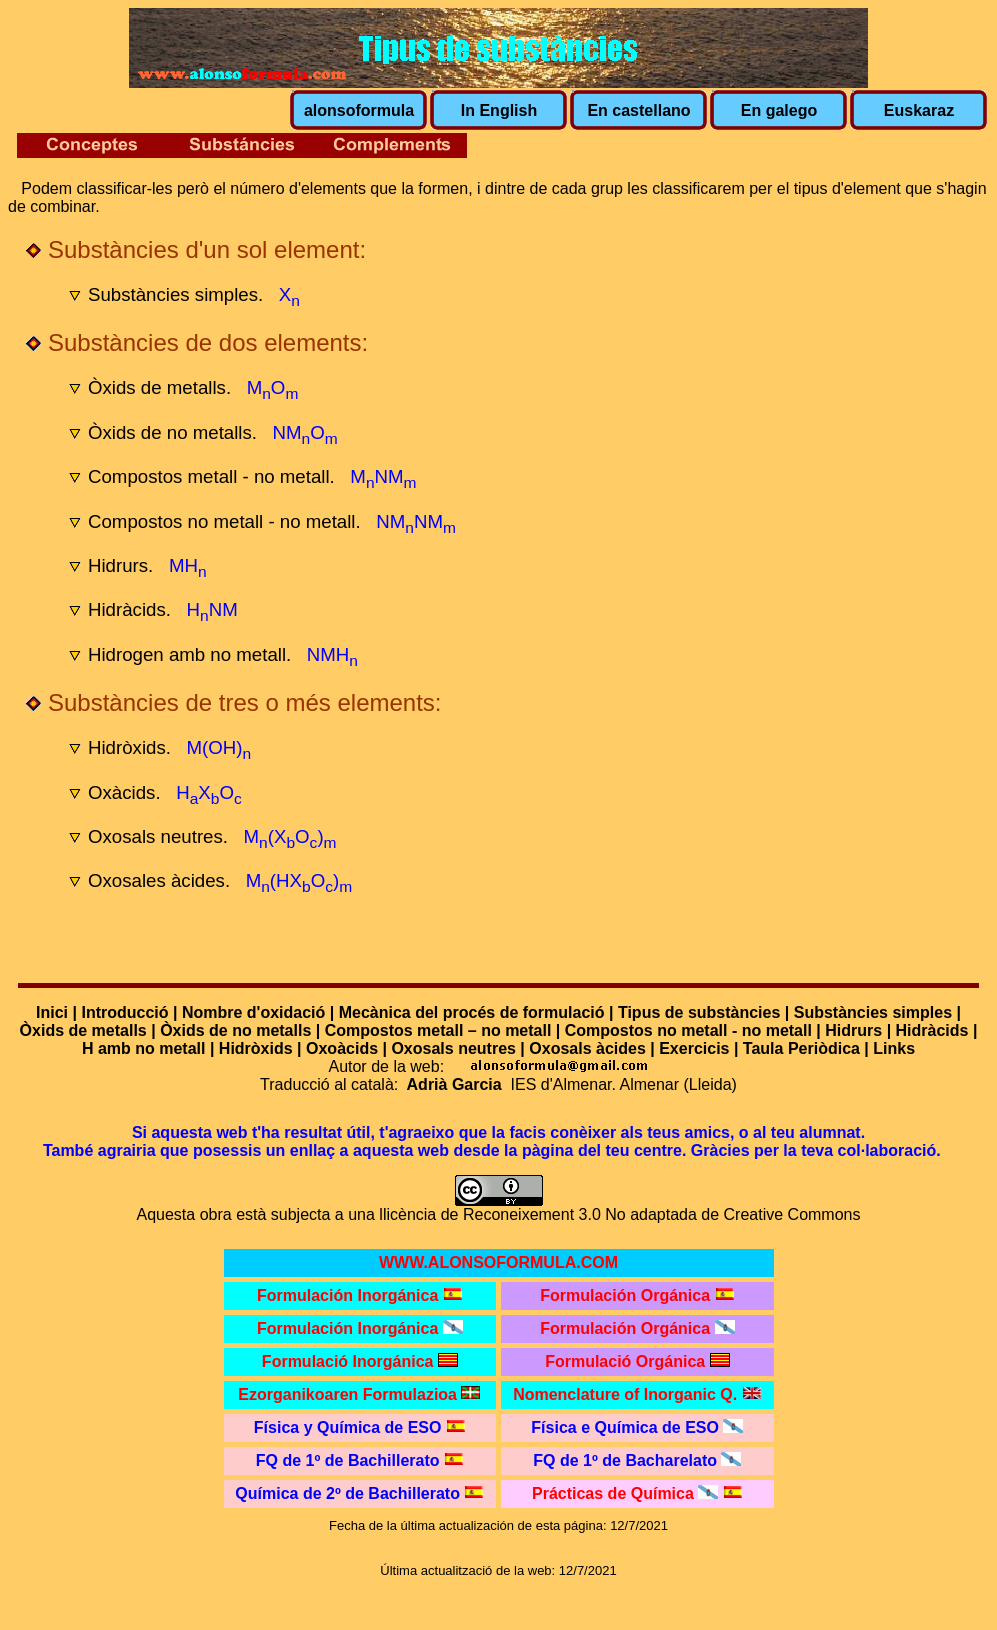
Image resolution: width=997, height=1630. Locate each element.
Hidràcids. (129, 609)
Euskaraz (919, 110)
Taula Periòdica (801, 1048)
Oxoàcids (342, 1048)
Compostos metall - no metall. (211, 476)
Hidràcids (932, 1030)
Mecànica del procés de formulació (472, 1012)
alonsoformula (359, 110)
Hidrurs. (120, 565)
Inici (52, 1012)
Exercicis (694, 1048)
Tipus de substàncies (699, 1012)
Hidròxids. (129, 747)
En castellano (638, 110)
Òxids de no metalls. (172, 432)
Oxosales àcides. (159, 880)
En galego (779, 110)
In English (499, 110)
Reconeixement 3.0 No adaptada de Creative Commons (662, 1214)
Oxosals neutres (453, 1048)
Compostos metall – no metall (438, 1030)
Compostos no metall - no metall (688, 1030)
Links (894, 1048)
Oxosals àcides (587, 1048)
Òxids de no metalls (235, 1030)
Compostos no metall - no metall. (224, 521)
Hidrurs (853, 1030)
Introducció (124, 1012)
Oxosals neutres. (158, 836)
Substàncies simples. (175, 294)
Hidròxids (256, 1048)
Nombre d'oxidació (253, 1012)
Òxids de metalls (83, 1030)
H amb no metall (144, 1048)
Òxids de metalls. (159, 387)
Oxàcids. (124, 792)
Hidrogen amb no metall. (189, 654)
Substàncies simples (873, 1012)
